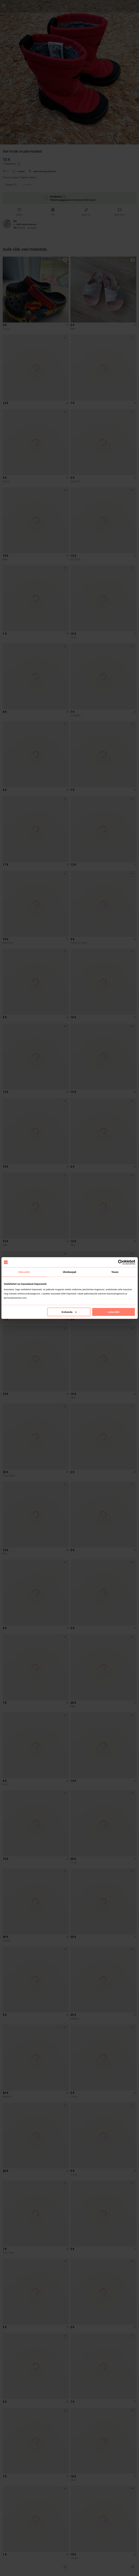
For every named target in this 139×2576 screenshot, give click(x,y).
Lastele (27, 184)
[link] (119, 212)
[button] (19, 212)
